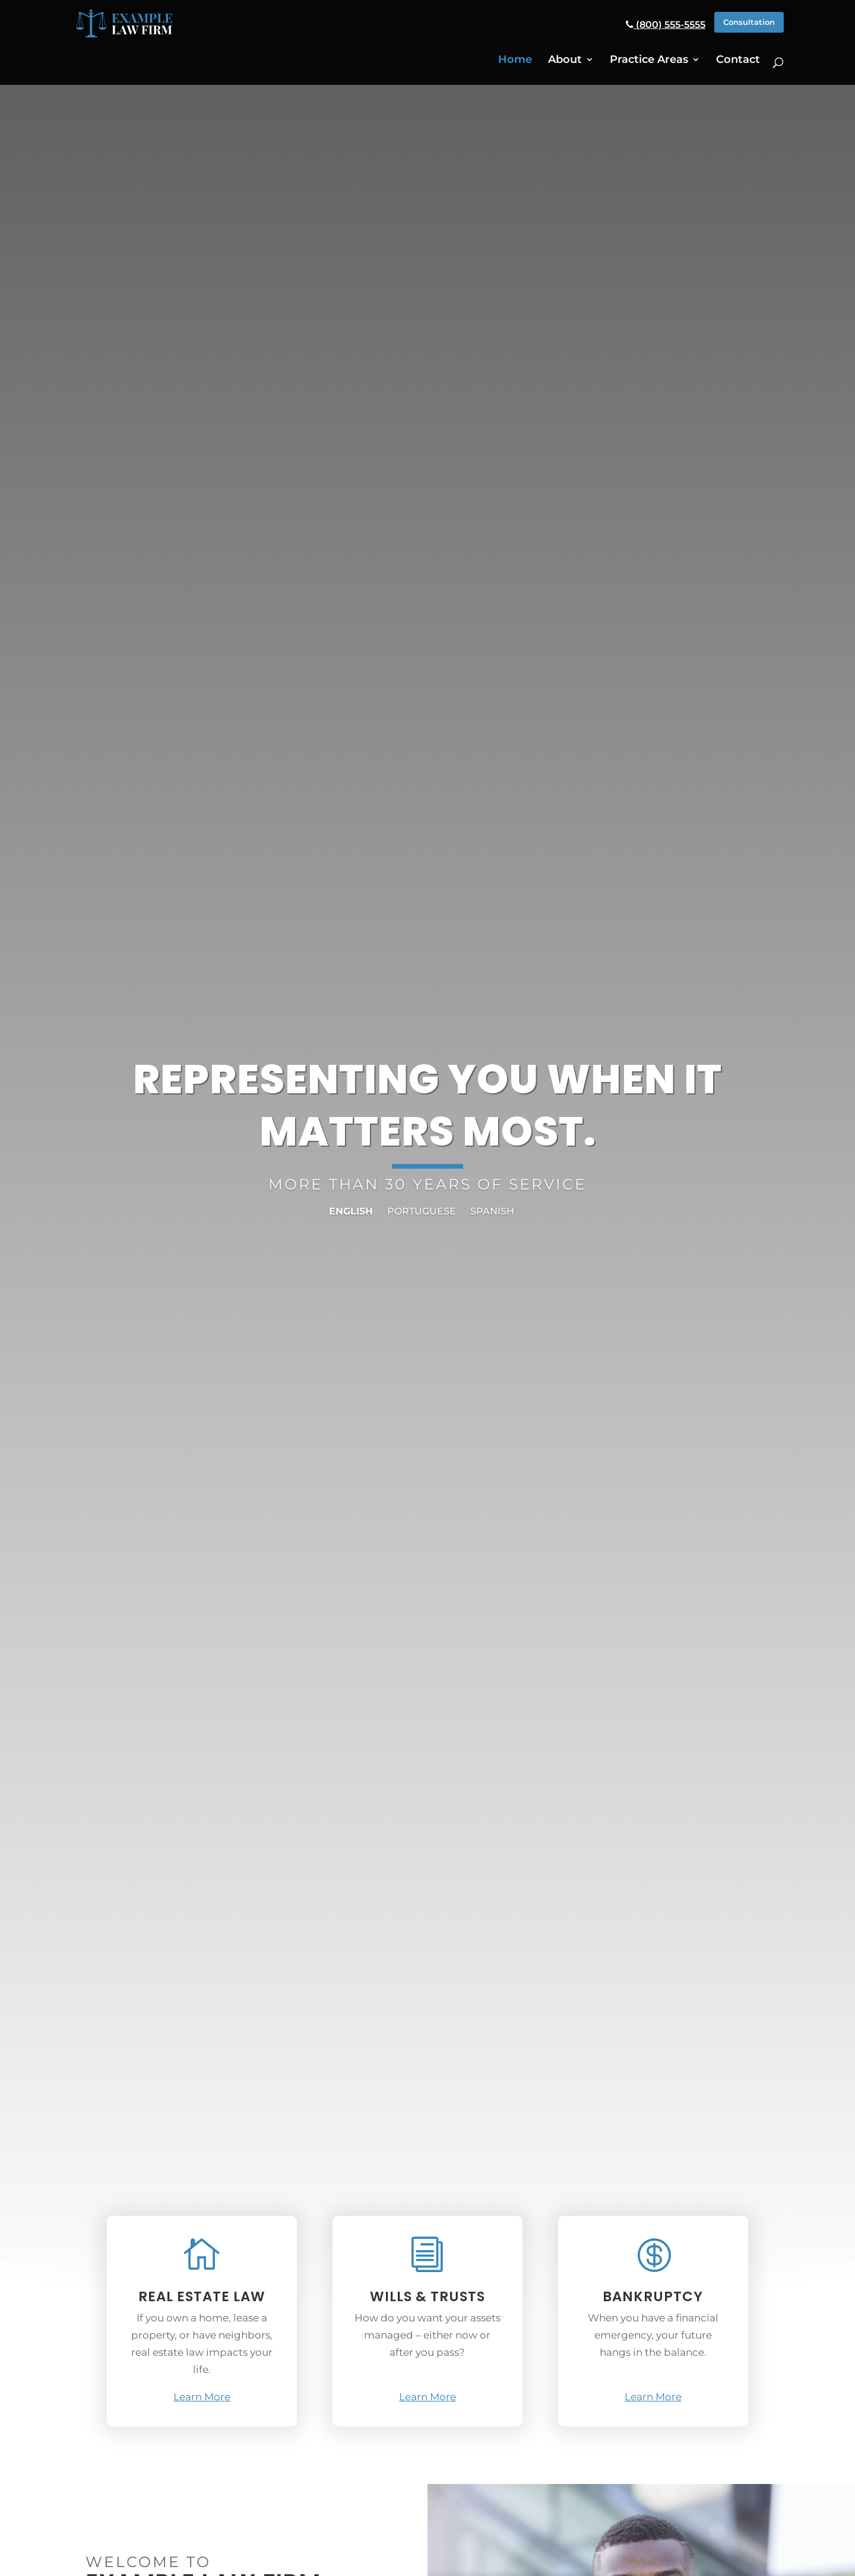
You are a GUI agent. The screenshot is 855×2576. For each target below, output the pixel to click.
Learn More (201, 2397)
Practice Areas (649, 57)
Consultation (743, 23)
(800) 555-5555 (654, 24)
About (565, 57)
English (351, 1211)
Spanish (492, 1211)
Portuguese (421, 1211)
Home (515, 57)
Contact (738, 57)
